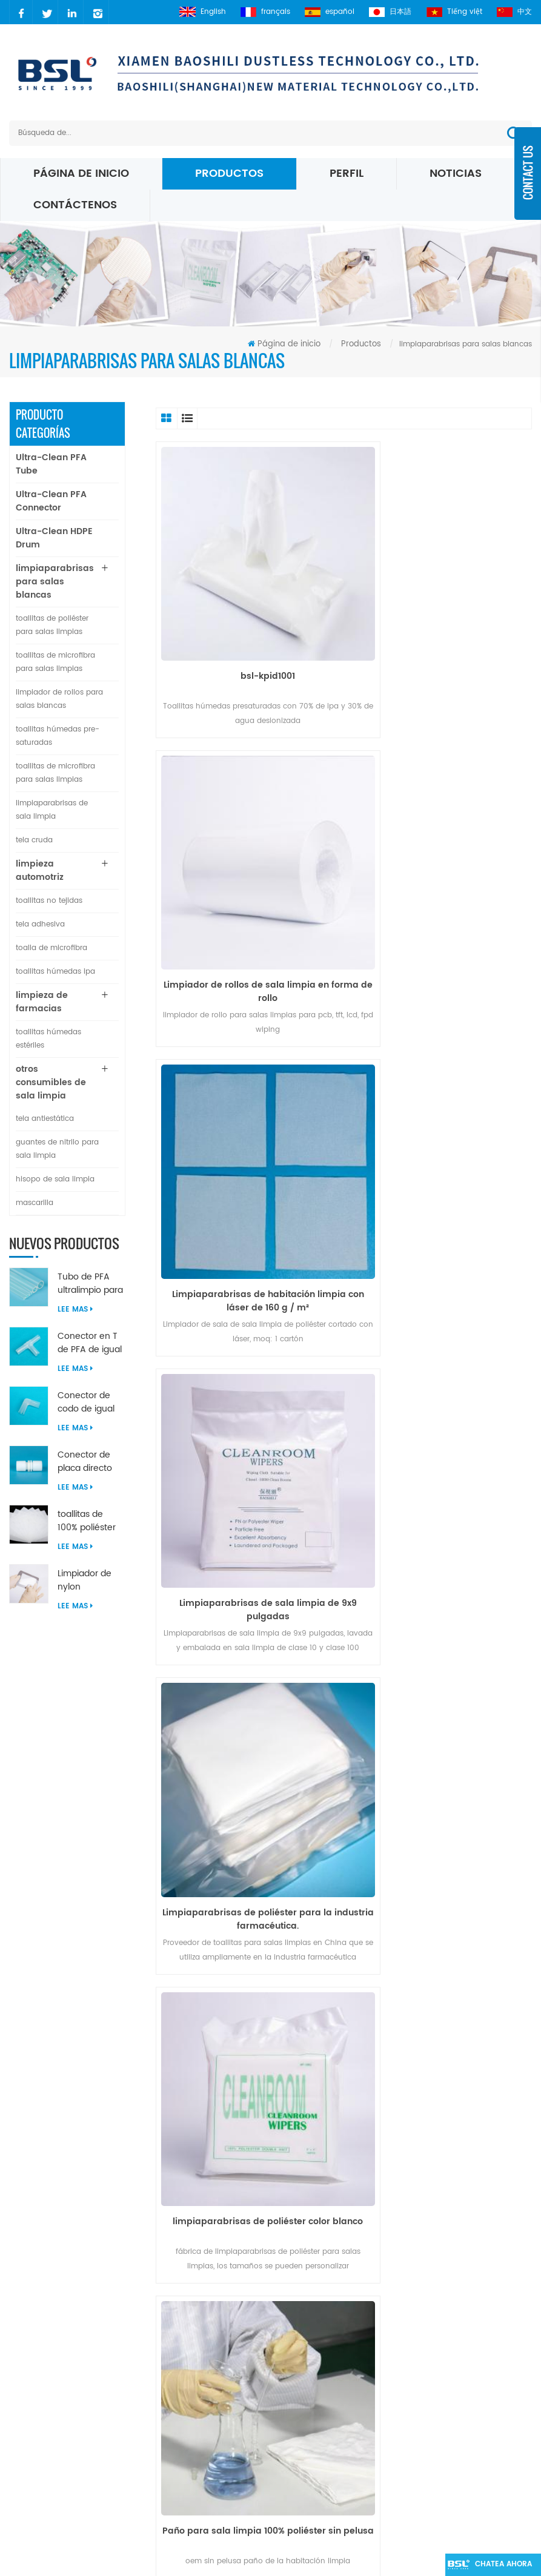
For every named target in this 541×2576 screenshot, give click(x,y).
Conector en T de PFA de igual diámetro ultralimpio (90, 1343)
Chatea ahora (496, 2565)
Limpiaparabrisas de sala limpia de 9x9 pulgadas (441, 906)
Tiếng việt (453, 12)
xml (194, 2392)
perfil (346, 173)
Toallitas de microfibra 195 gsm (319, 2484)
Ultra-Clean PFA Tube (51, 464)
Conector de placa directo (85, 1461)
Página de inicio (81, 173)
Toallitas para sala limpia (316, 2512)
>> (482, 2071)
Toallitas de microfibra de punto (318, 2414)
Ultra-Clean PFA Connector (51, 501)
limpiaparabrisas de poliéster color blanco (441, 1173)
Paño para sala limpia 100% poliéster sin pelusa (246, 1438)
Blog (196, 2336)
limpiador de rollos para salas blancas (59, 699)
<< (208, 2071)
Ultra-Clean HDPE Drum (54, 538)
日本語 (388, 12)
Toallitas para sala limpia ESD (325, 2330)
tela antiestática (45, 1119)
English (197, 12)
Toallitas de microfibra (311, 2351)
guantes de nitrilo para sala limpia (57, 1149)
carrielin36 (54, 2335)
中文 (514, 12)
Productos (229, 173)
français (261, 12)
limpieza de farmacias (42, 1002)
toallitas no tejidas (49, 901)
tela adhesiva (40, 924)
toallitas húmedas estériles (48, 1038)
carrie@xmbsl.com (72, 2315)
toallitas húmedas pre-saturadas (57, 736)
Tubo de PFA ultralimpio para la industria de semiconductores (90, 1283)
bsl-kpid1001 (246, 633)
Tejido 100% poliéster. (246, 1965)
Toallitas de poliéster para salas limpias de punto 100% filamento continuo (246, 1705)
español (326, 12)
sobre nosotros (205, 2308)
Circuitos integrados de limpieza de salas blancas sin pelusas (441, 1971)
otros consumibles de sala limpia (51, 1082)
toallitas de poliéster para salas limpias (52, 625)
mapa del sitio (207, 2364)
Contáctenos (75, 205)
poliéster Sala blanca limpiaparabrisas (308, 2302)
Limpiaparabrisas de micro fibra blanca (320, 2449)
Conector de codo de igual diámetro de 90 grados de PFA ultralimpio (90, 1402)
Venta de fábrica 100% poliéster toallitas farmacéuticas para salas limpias (441, 1438)
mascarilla (34, 1203)
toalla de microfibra (51, 948)
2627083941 (58, 2356)
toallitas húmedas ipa (55, 971)
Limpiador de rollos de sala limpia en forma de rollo (440, 640)
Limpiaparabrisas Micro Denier (312, 2379)
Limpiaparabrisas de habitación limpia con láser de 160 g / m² (246, 906)
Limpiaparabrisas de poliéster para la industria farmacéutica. (246, 1173)
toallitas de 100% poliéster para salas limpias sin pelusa (87, 1521)
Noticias (456, 173)
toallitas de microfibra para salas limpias (55, 662)
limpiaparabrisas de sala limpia (52, 810)
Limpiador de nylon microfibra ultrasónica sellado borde (86, 1580)
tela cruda (34, 840)
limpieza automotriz (40, 870)
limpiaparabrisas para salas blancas (55, 581)
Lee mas (75, 1309)
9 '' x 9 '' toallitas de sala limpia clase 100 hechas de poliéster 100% (440, 1705)
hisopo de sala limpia (55, 1179)
